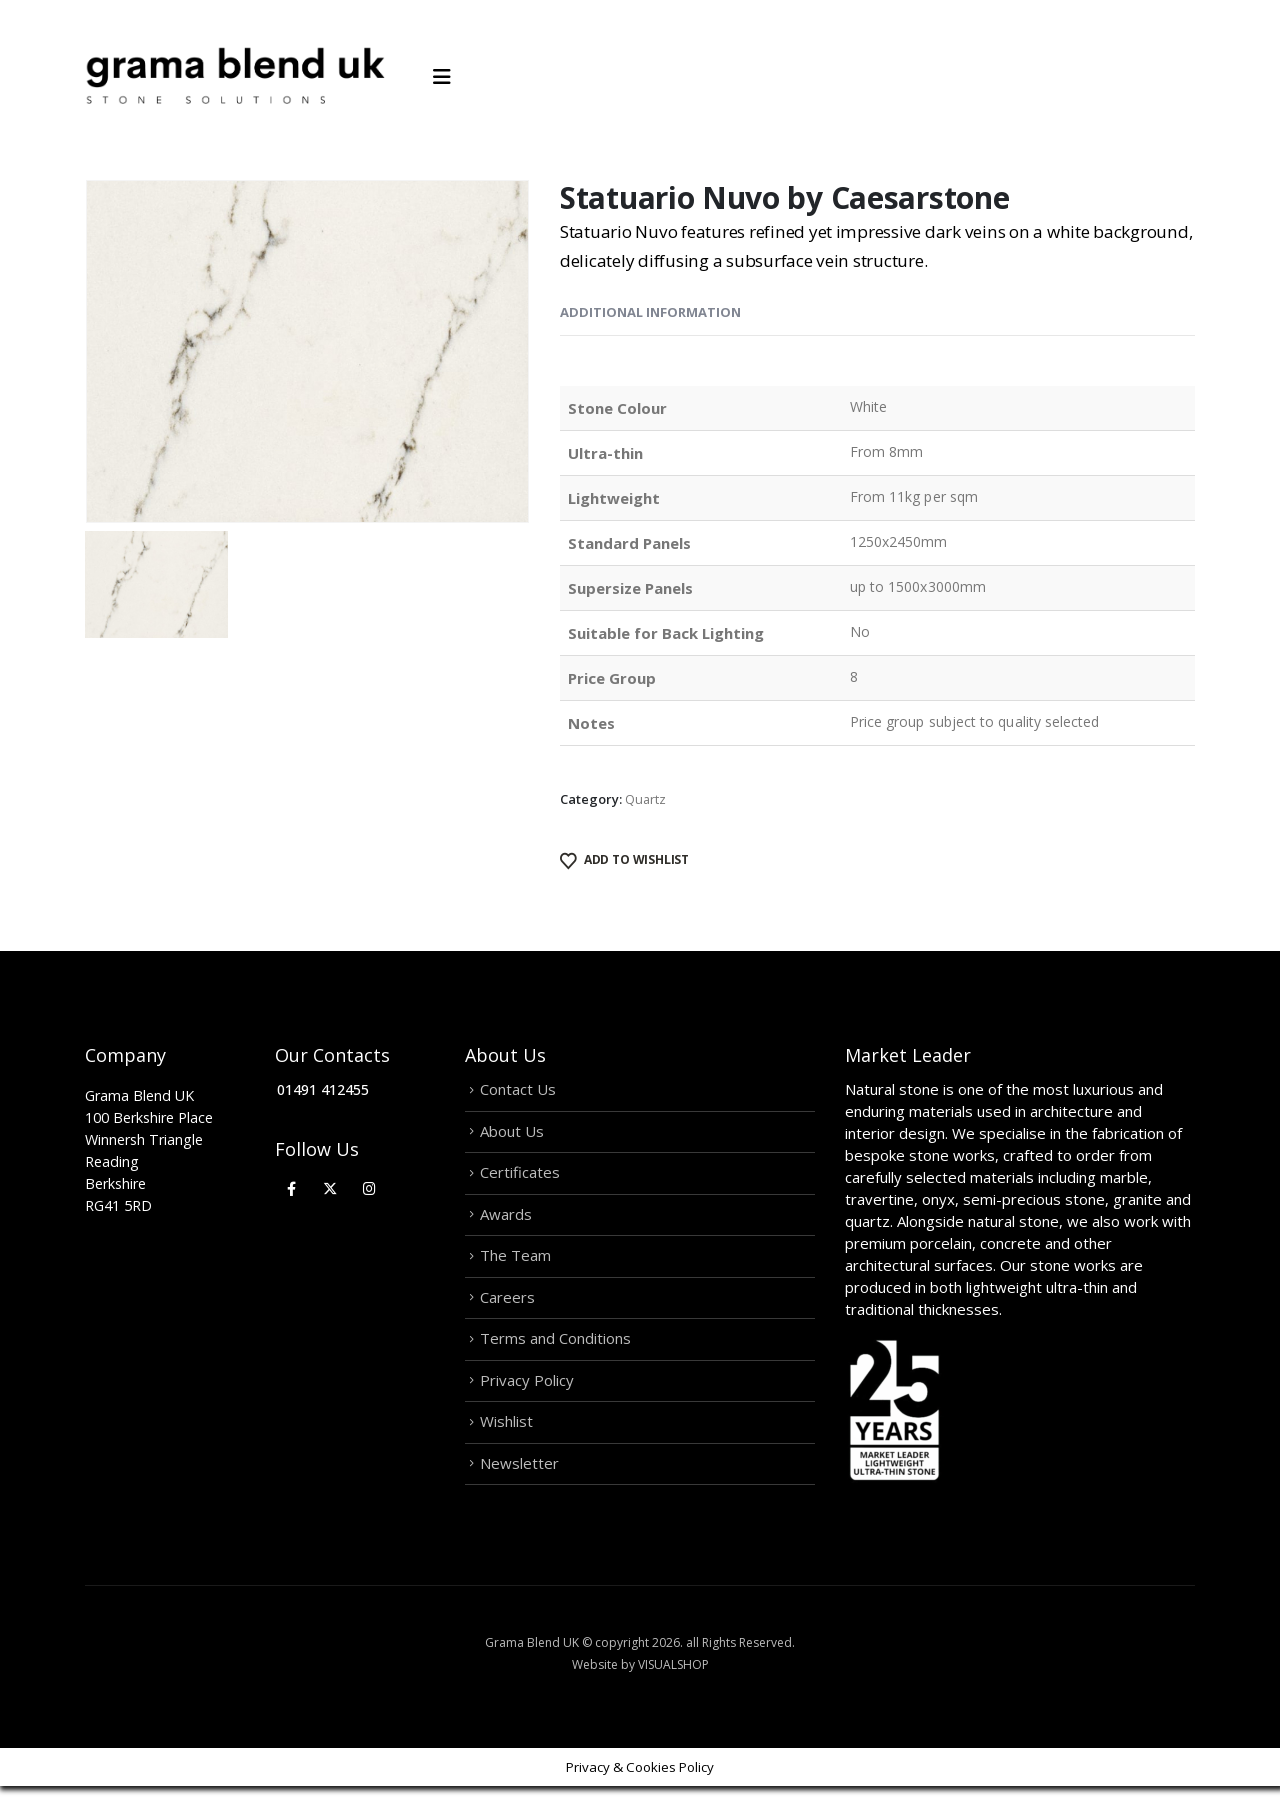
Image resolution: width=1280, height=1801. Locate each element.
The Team (515, 1262)
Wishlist (506, 1434)
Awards (506, 1219)
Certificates (520, 1176)
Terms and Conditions (555, 1348)
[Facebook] (291, 1188)
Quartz (645, 799)
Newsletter (519, 1477)
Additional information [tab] (650, 312)
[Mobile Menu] (448, 77)
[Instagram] (369, 1188)
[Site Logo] (235, 77)
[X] (330, 1188)
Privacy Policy (527, 1391)
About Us (512, 1133)
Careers (507, 1305)
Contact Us (518, 1090)
